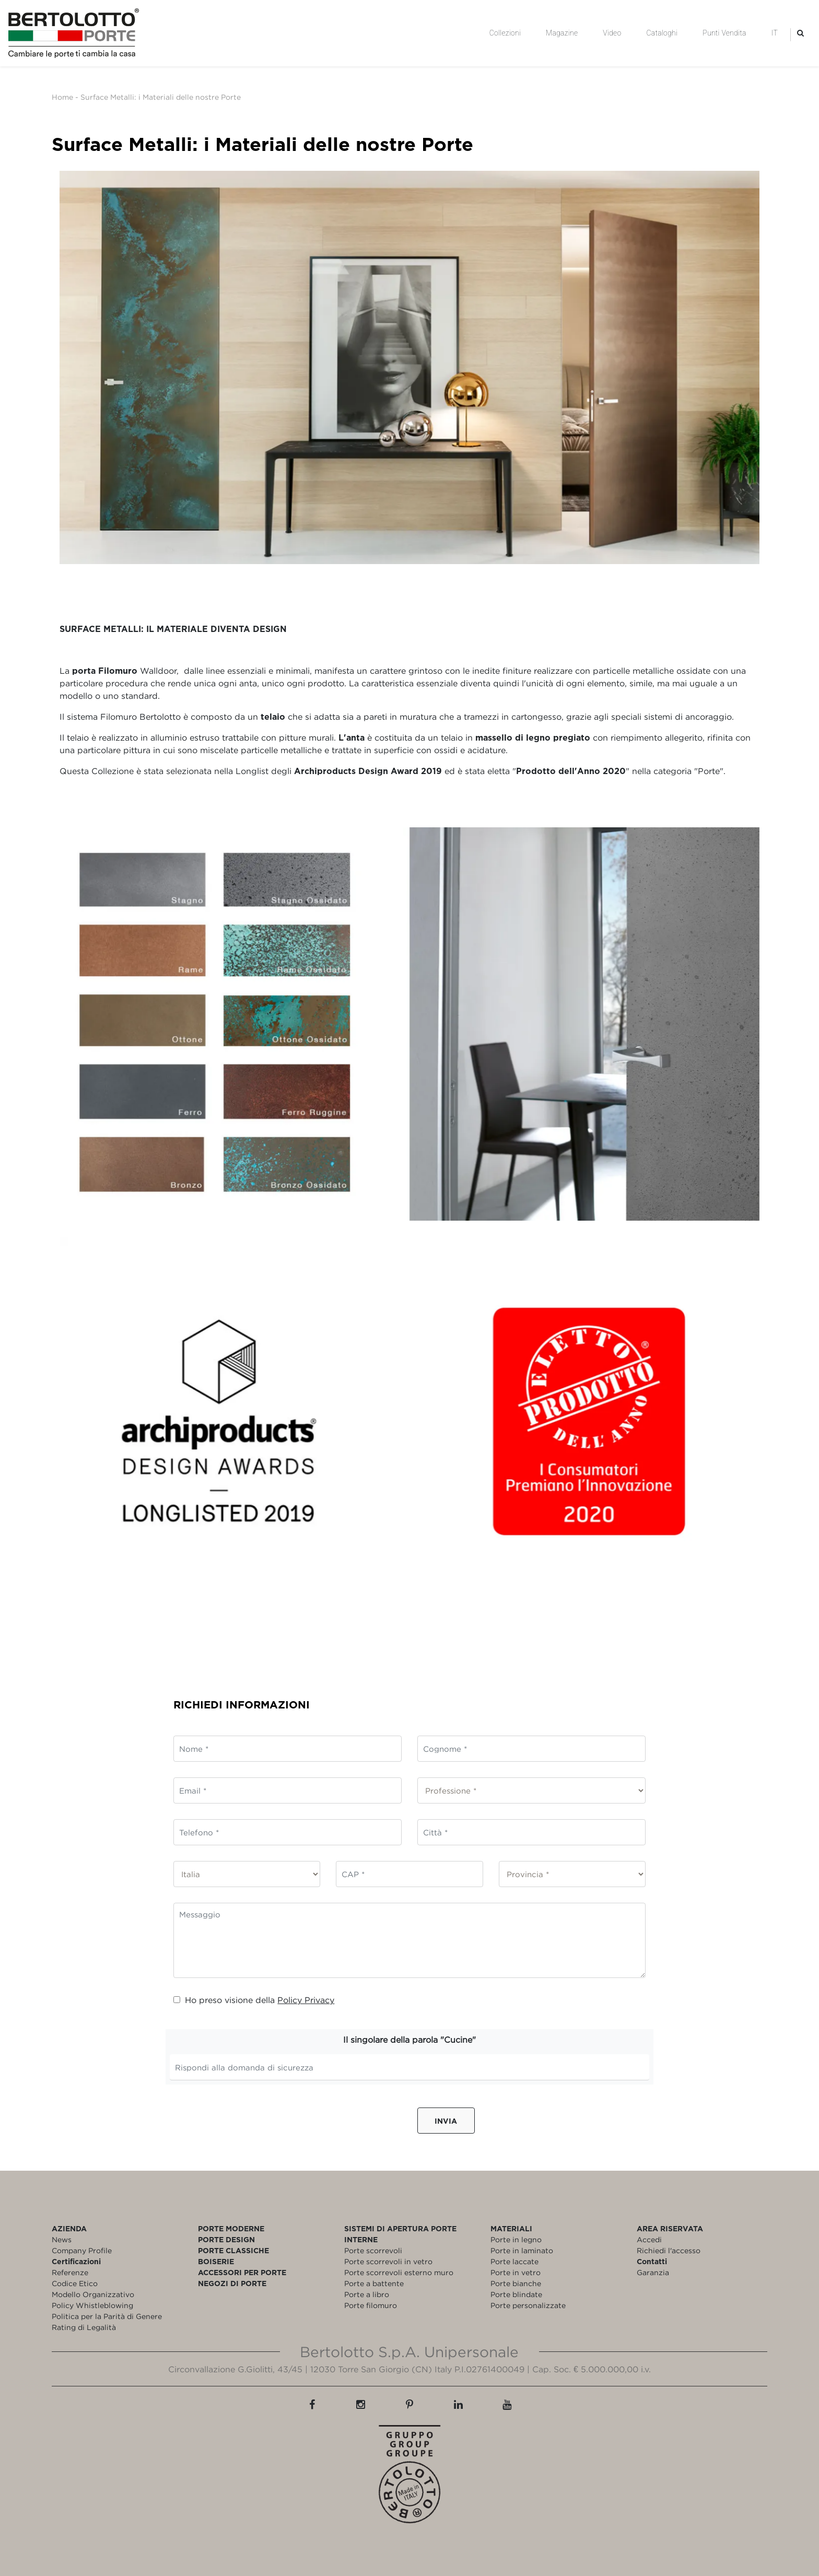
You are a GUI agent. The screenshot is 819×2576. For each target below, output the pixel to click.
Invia (446, 2121)
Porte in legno (516, 2239)
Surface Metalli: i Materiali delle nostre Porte (160, 97)
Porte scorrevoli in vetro (388, 2261)
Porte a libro (366, 2294)
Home (62, 97)
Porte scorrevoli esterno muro (398, 2272)
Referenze (70, 2272)
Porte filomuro (370, 2305)
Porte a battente (374, 2283)
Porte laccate (514, 2261)
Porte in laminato (521, 2250)
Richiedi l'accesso (668, 2250)
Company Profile (82, 2250)
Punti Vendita (724, 33)
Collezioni (505, 33)
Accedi (649, 2239)
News (62, 2239)
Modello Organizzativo (93, 2294)
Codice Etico (75, 2283)
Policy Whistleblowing (92, 2305)
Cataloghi (661, 33)
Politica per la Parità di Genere (107, 2316)
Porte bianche (515, 2283)
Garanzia (653, 2272)
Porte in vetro (515, 2272)
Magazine (562, 33)
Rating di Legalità (84, 2327)
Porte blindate (516, 2294)
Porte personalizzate (528, 2305)
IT (774, 33)
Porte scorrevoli (373, 2250)
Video (612, 33)
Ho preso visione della (253, 2000)
